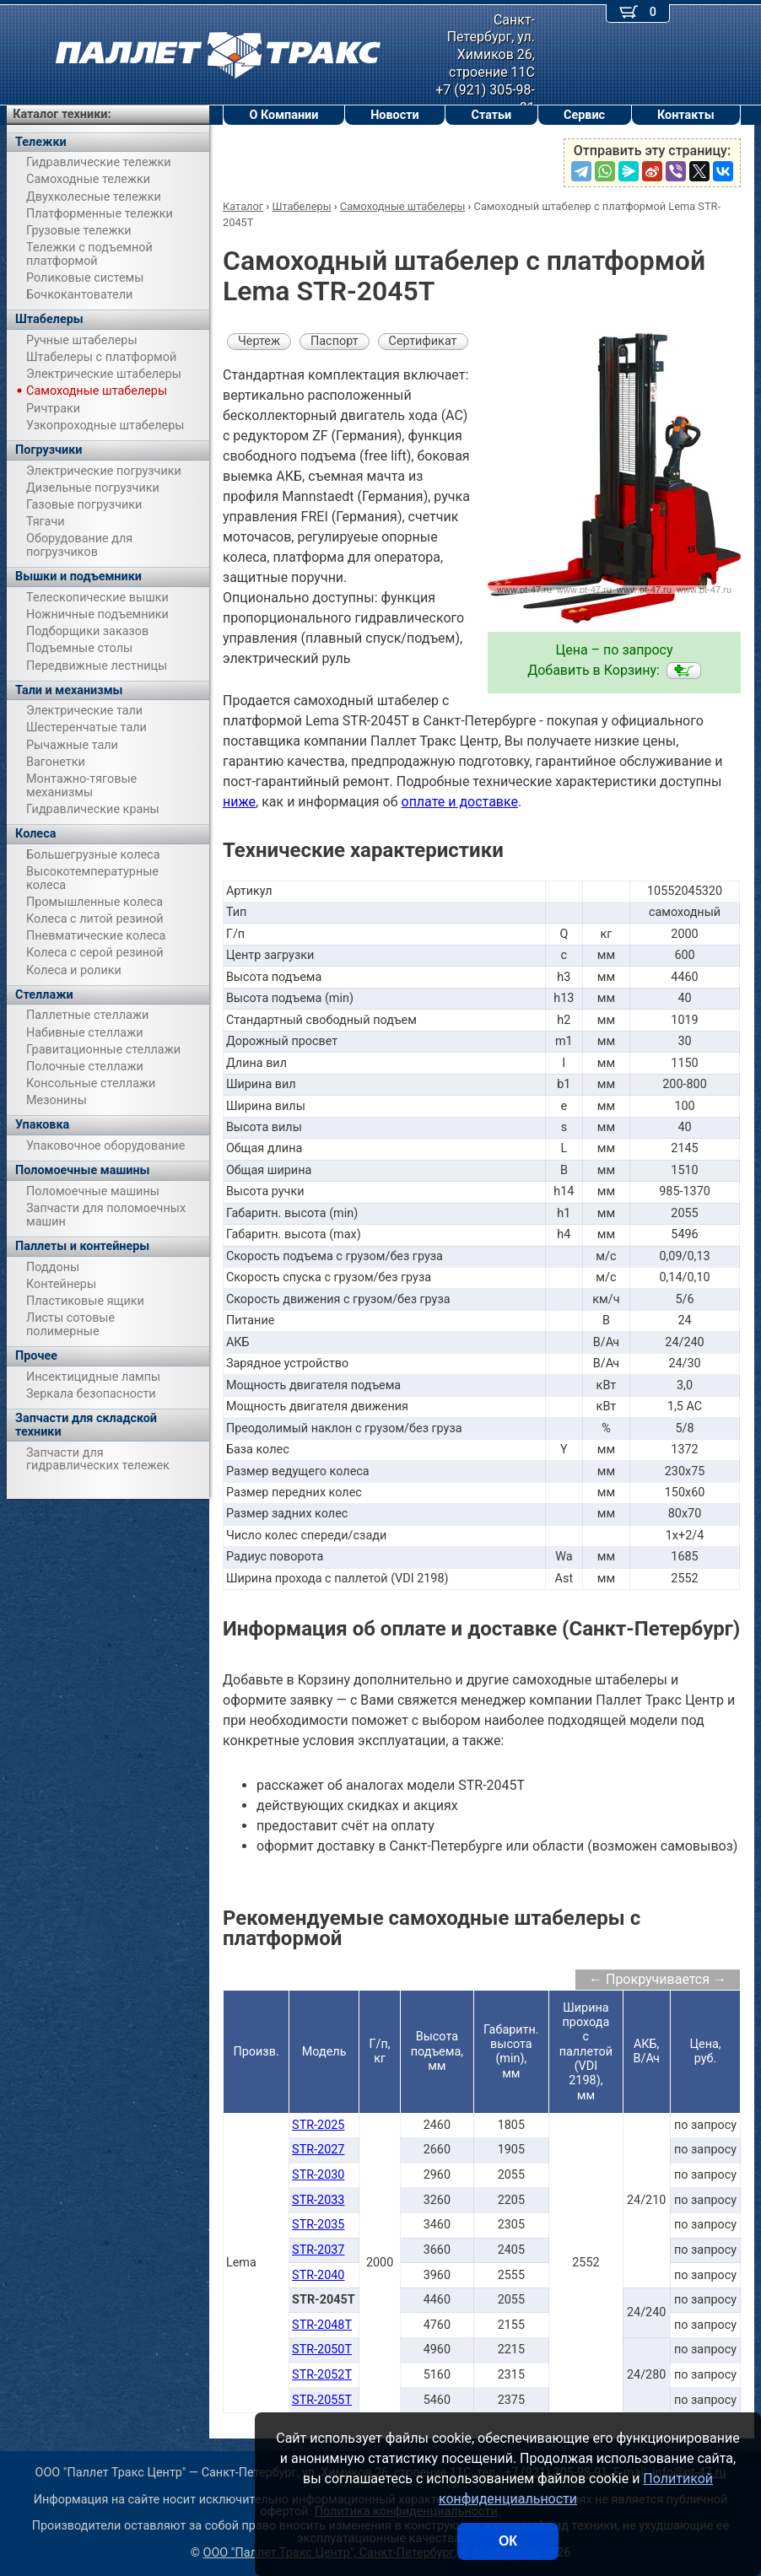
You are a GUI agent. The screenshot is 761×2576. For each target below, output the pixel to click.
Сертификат (423, 341)
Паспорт (334, 341)
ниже (239, 802)
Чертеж (259, 341)
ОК (508, 2541)
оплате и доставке (460, 802)
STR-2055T (322, 2400)
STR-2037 (318, 2250)
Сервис (584, 115)
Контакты (686, 115)
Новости (394, 115)
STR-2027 (318, 2149)
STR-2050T (322, 2349)
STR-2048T (322, 2325)
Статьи (491, 115)
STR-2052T (322, 2375)
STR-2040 (318, 2275)
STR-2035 (318, 2225)
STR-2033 (318, 2200)
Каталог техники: (62, 114)
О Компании (283, 115)
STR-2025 (318, 2125)
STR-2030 (318, 2175)
